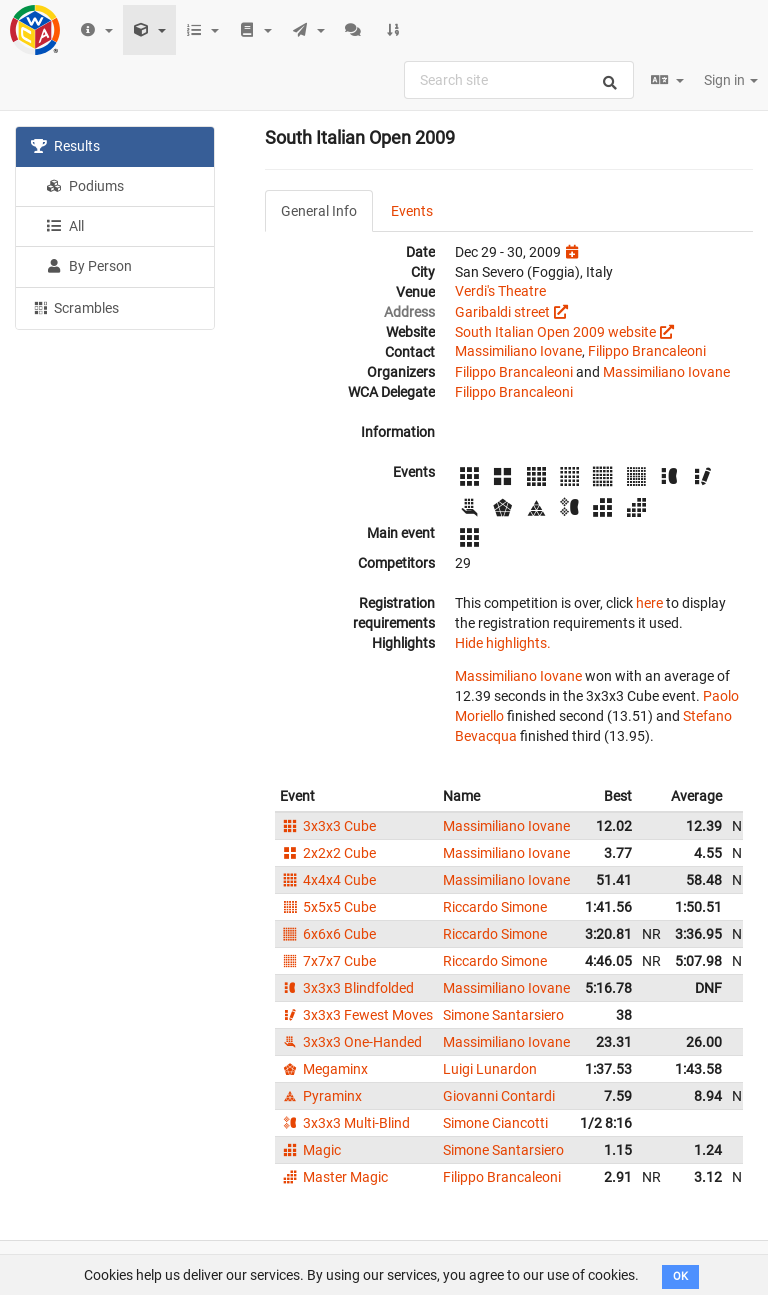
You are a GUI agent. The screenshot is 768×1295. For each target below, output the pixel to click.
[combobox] (519, 80)
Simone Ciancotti (495, 1123)
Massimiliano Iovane (518, 351)
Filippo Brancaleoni (647, 351)
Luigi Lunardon (490, 1069)
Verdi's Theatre (500, 291)
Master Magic (334, 1177)
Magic (310, 1150)
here (649, 603)
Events (412, 211)
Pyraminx (321, 1096)
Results (65, 146)
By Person (89, 266)
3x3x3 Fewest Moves (356, 1015)
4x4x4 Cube (328, 880)
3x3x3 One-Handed (351, 1042)
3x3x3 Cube (328, 826)
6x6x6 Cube (328, 934)
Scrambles (75, 307)
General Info (319, 211)
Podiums (85, 186)
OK (680, 1276)
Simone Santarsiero (503, 1015)
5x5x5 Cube (328, 907)
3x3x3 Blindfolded (347, 988)
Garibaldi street (502, 312)
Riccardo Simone (495, 907)
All (65, 226)
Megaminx (324, 1069)
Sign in (731, 80)
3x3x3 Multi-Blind (345, 1123)
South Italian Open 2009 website (555, 332)
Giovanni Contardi (499, 1096)
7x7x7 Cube (328, 961)
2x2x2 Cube (328, 853)
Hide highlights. (503, 643)
